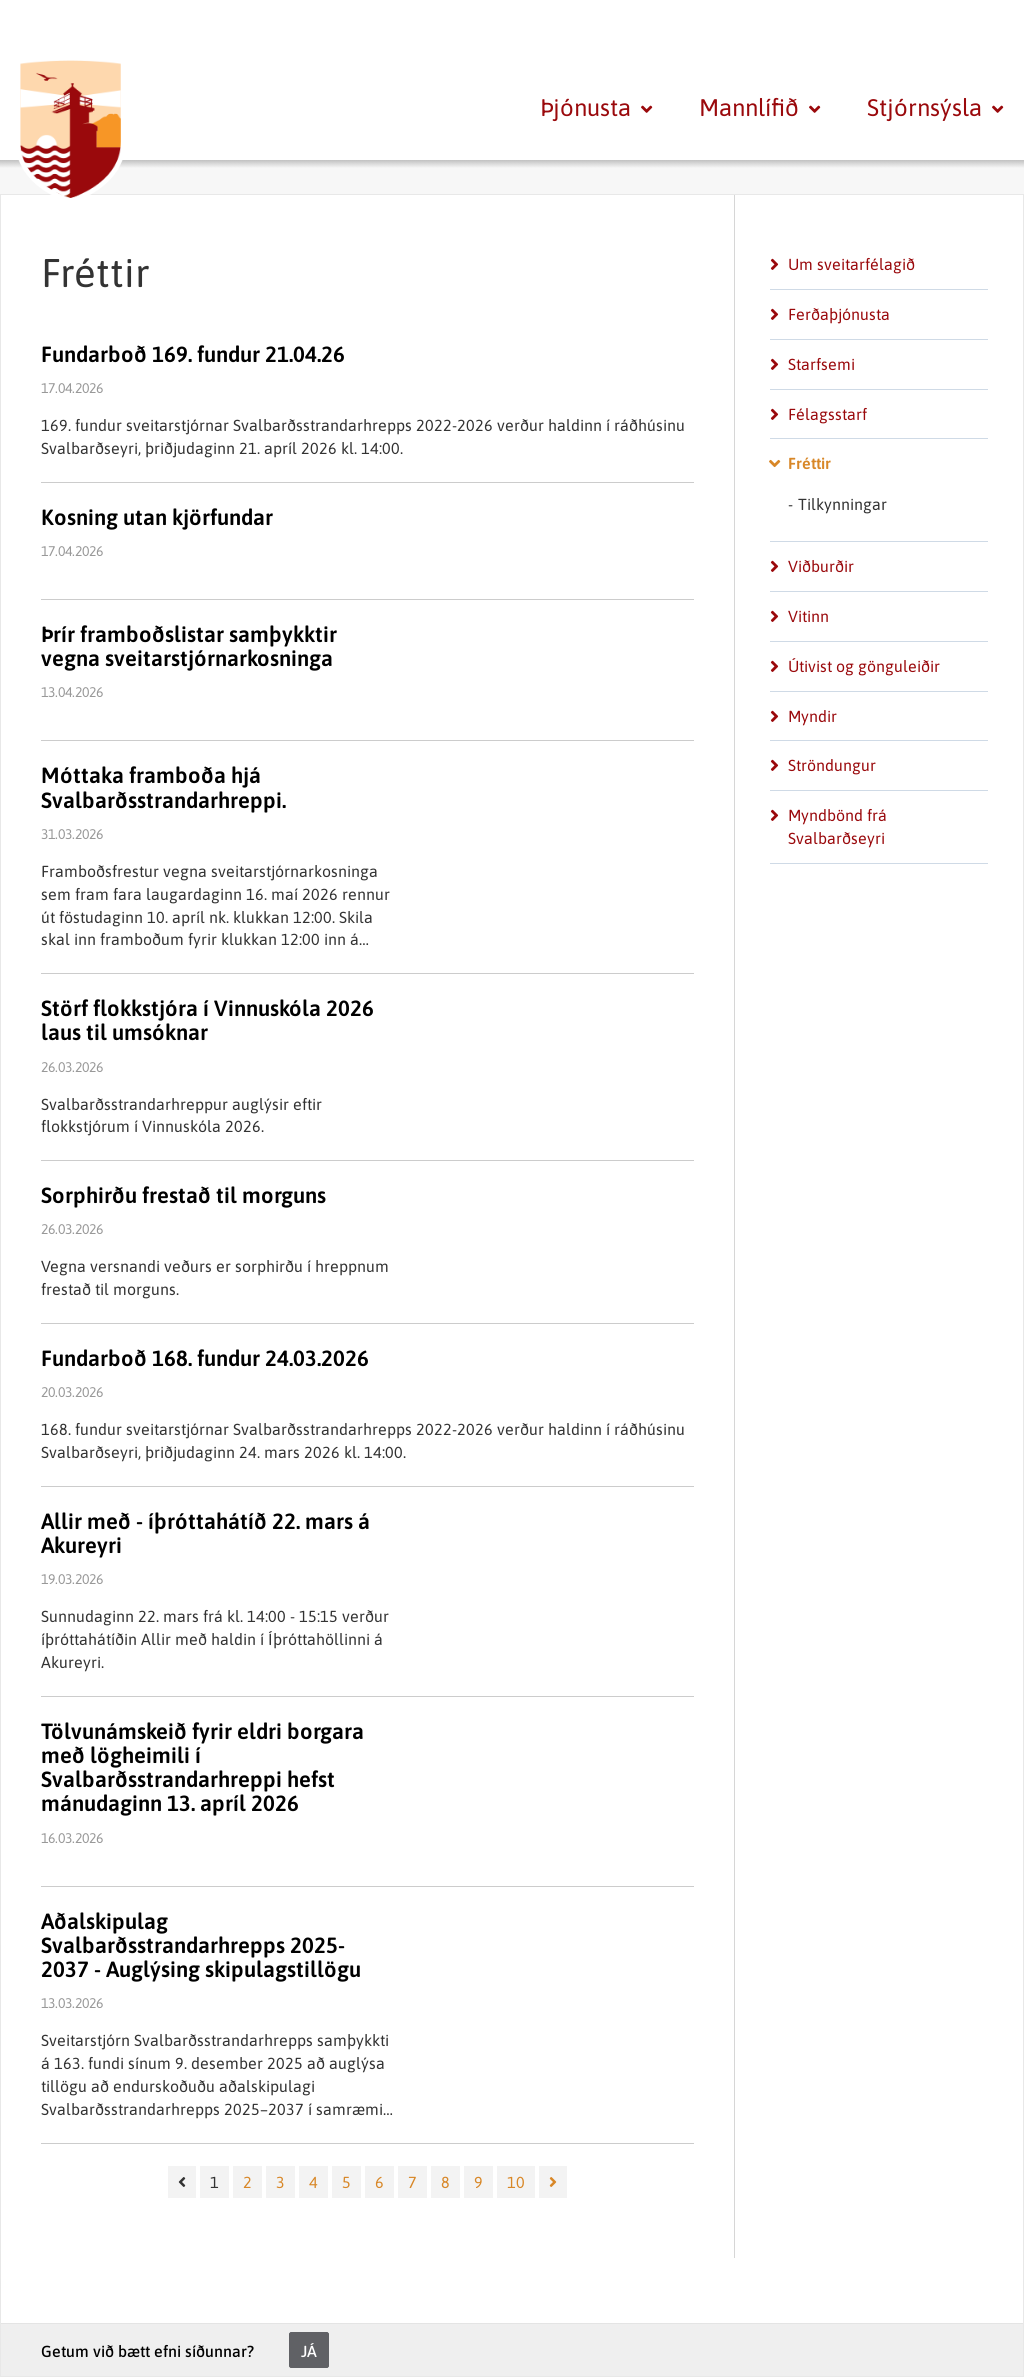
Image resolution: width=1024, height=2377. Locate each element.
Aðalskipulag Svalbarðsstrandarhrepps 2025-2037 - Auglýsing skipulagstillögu (201, 1945)
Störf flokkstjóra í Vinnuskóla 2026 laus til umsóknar (207, 1020)
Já (309, 2351)
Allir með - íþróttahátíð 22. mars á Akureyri (205, 1533)
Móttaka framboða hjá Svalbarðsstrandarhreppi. (163, 787)
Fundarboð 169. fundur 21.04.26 (193, 354)
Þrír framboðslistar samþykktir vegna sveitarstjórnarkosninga (189, 646)
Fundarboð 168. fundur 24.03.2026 (205, 1358)
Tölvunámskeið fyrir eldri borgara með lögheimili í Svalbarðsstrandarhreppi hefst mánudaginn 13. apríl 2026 (202, 1767)
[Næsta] (553, 2182)
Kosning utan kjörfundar (157, 517)
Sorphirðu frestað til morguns (183, 1195)
